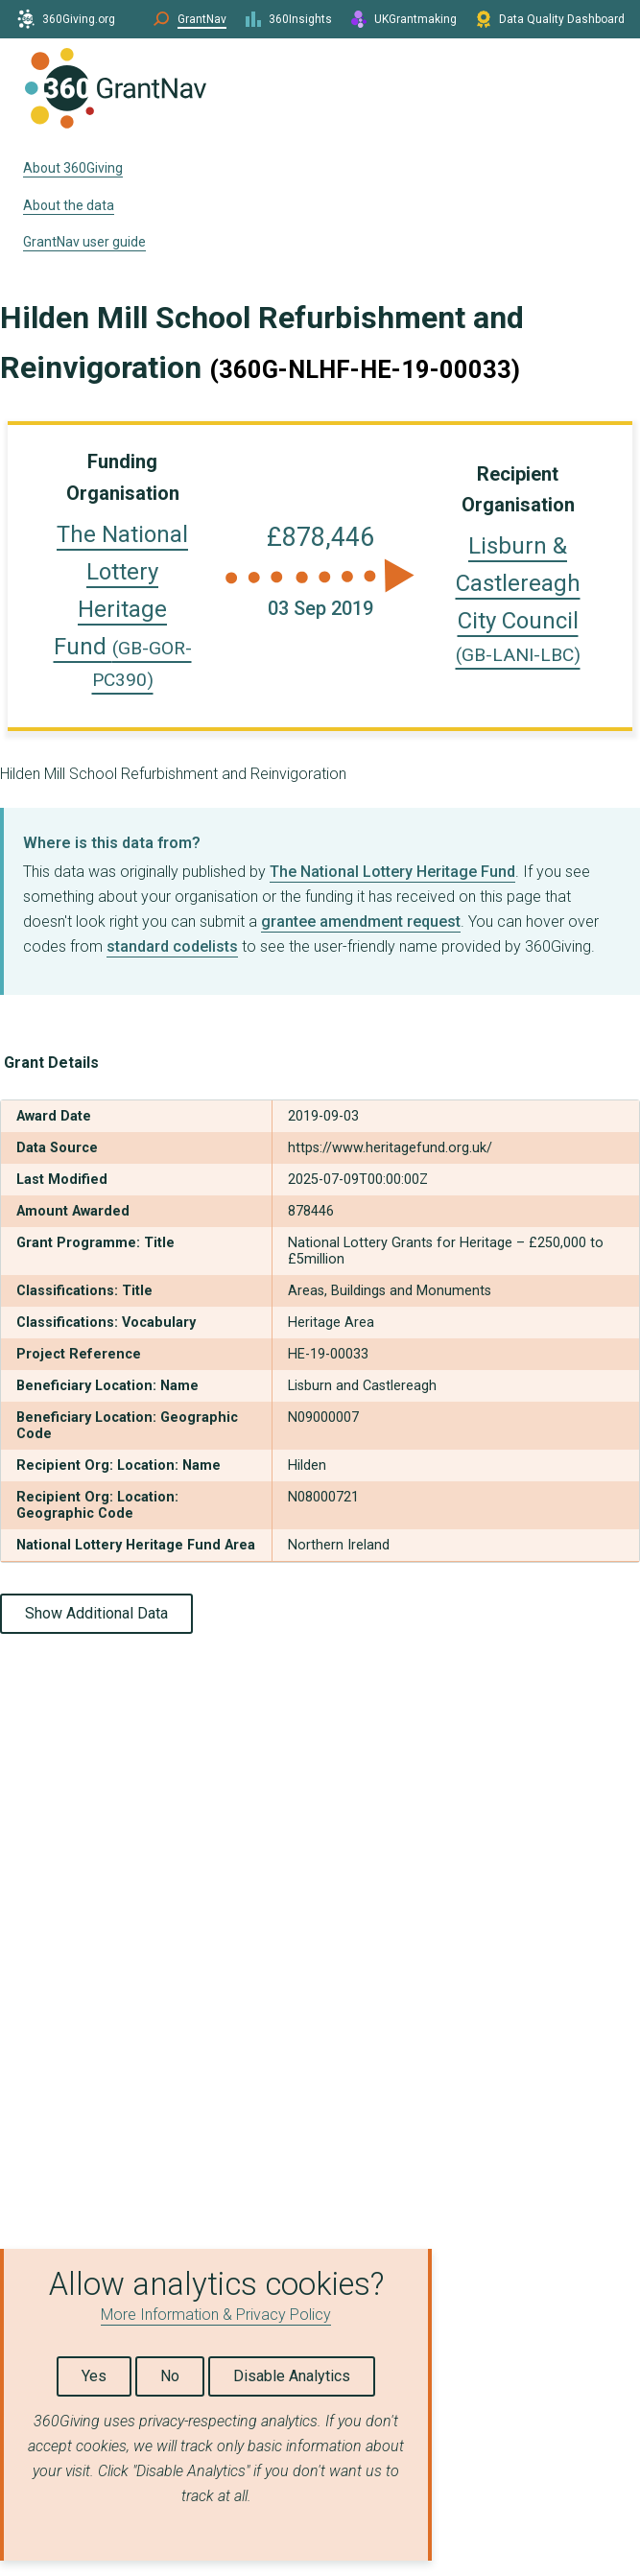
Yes (94, 2376)
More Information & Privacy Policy (216, 2314)
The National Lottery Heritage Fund (123, 606)
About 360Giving (73, 168)
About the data (68, 205)
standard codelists (172, 946)
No (169, 2376)
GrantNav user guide (84, 241)
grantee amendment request (361, 921)
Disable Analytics (291, 2376)
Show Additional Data (96, 1613)
